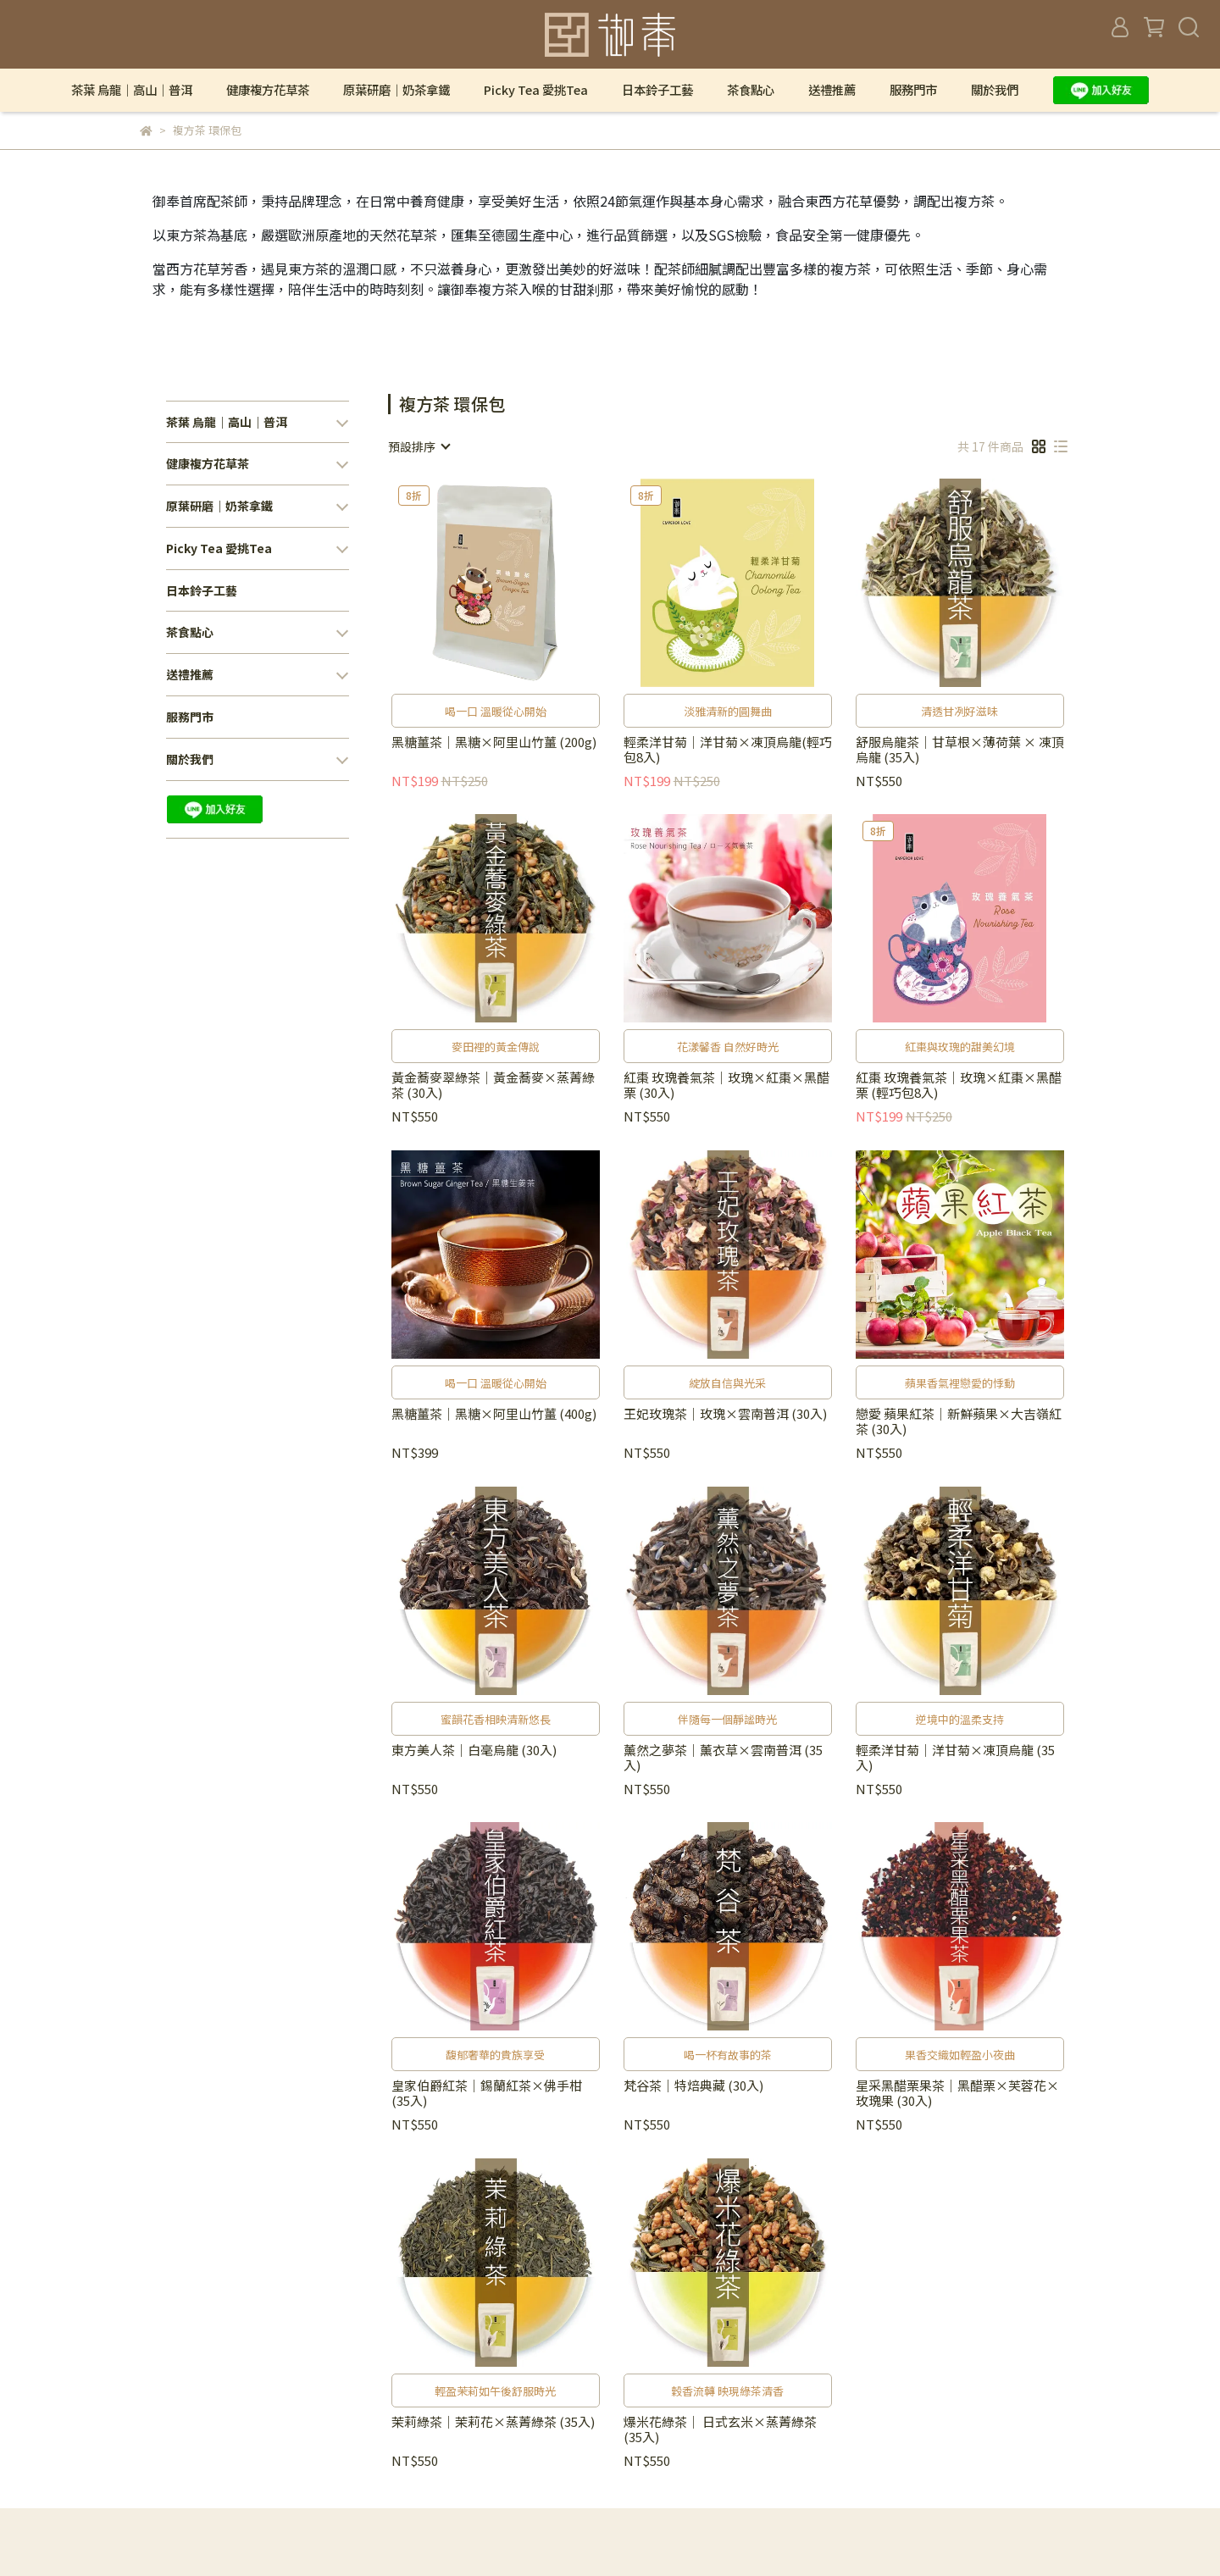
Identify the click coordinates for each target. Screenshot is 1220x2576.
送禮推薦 (832, 89)
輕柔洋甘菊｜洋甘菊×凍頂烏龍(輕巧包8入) (728, 749)
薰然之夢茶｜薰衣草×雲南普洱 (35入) (723, 1757)
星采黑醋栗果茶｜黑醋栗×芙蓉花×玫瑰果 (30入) (957, 2093)
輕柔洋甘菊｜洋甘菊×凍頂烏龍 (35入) (955, 1757)
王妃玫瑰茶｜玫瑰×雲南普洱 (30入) (725, 1414)
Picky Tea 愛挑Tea (536, 89)
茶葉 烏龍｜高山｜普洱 (131, 89)
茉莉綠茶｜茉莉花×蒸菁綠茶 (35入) (493, 2422)
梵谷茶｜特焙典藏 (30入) (693, 2086)
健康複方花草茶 (267, 89)
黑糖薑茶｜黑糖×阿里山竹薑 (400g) (493, 1414)
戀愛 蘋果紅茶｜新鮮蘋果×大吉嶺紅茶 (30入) (959, 1421)
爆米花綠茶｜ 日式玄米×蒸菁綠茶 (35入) (720, 2429)
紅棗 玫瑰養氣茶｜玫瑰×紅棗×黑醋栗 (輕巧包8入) (959, 1085)
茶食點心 (750, 89)
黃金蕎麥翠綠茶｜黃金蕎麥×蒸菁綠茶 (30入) (493, 1085)
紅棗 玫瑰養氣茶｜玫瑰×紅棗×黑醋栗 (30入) (726, 1085)
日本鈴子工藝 (657, 89)
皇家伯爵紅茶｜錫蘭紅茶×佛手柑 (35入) (486, 2093)
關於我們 (994, 89)
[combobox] (418, 446)
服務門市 (913, 89)
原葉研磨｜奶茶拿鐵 (396, 89)
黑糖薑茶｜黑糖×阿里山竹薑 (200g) (493, 742)
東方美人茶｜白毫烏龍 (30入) (474, 1750)
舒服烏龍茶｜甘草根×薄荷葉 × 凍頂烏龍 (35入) (960, 749)
